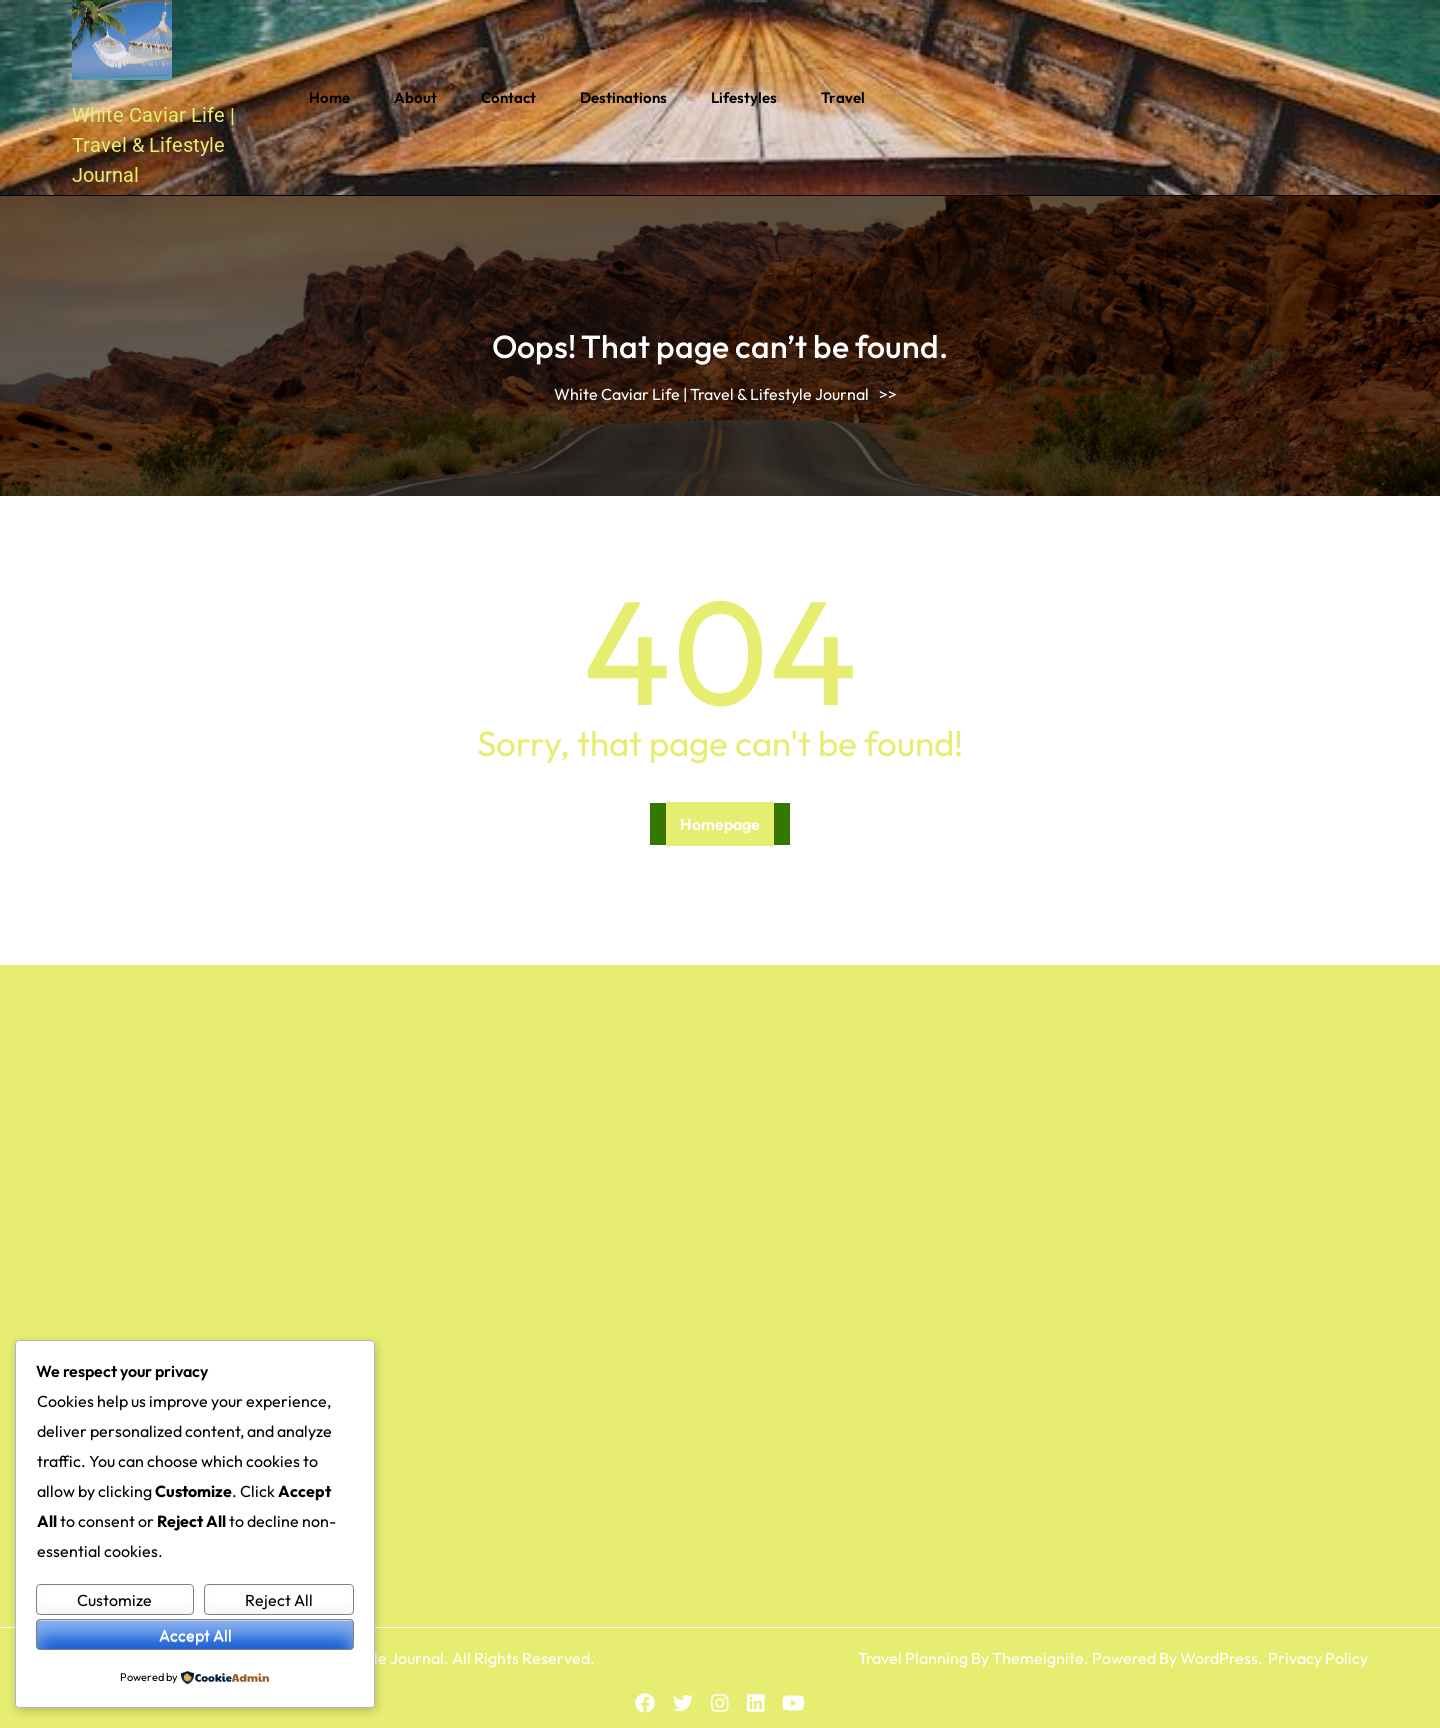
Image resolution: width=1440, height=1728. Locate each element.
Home (329, 97)
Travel (843, 97)
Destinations (623, 97)
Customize (114, 1600)
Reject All (279, 1600)
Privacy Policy (1318, 1658)
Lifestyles (744, 97)
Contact (508, 97)
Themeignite (1038, 1658)
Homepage (720, 824)
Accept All (195, 1635)
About (415, 97)
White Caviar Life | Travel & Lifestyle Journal (153, 145)
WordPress (1219, 1658)
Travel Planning (913, 1658)
